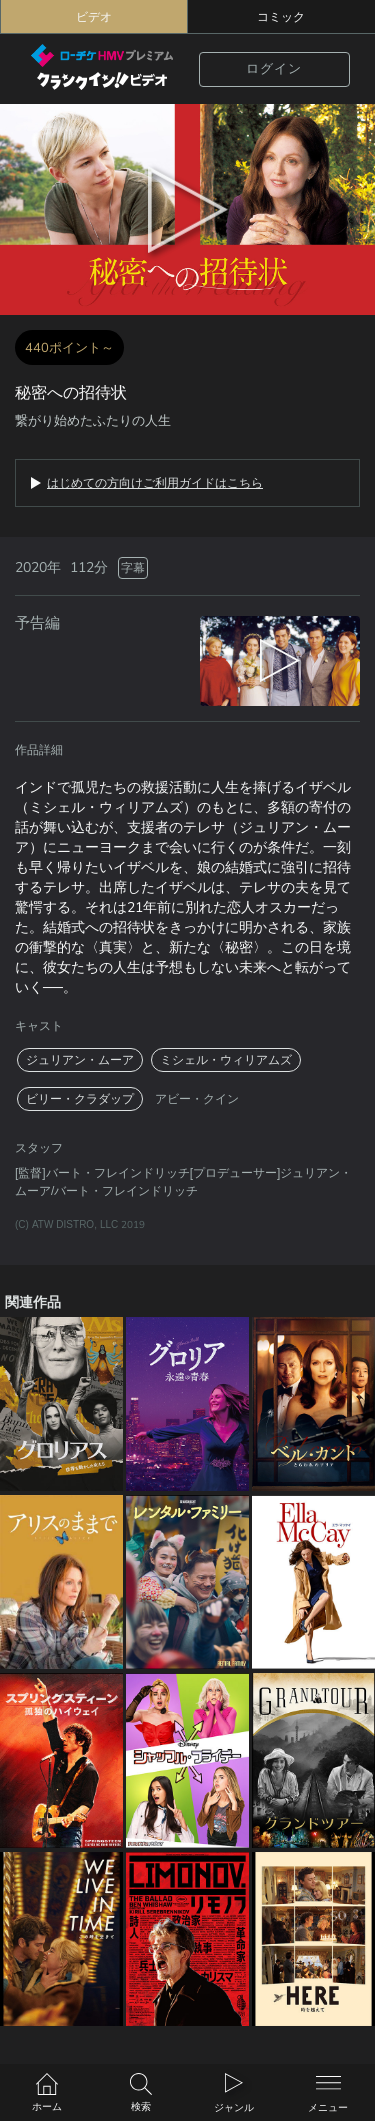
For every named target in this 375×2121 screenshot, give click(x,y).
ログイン (274, 69)
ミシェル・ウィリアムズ (226, 1060)
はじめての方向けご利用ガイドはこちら (155, 483)
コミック (281, 17)
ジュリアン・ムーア (80, 1060)
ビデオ (94, 17)
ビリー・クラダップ (80, 1099)
